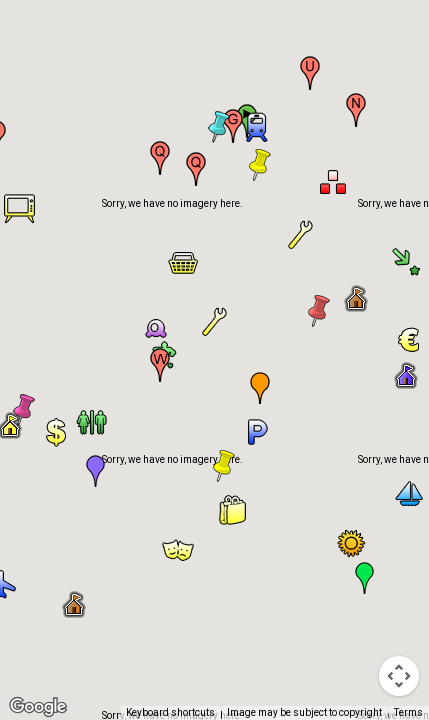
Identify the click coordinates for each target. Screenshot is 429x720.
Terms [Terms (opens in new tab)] (408, 712)
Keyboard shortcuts (170, 712)
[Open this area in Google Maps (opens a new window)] (38, 707)
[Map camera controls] (399, 676)
